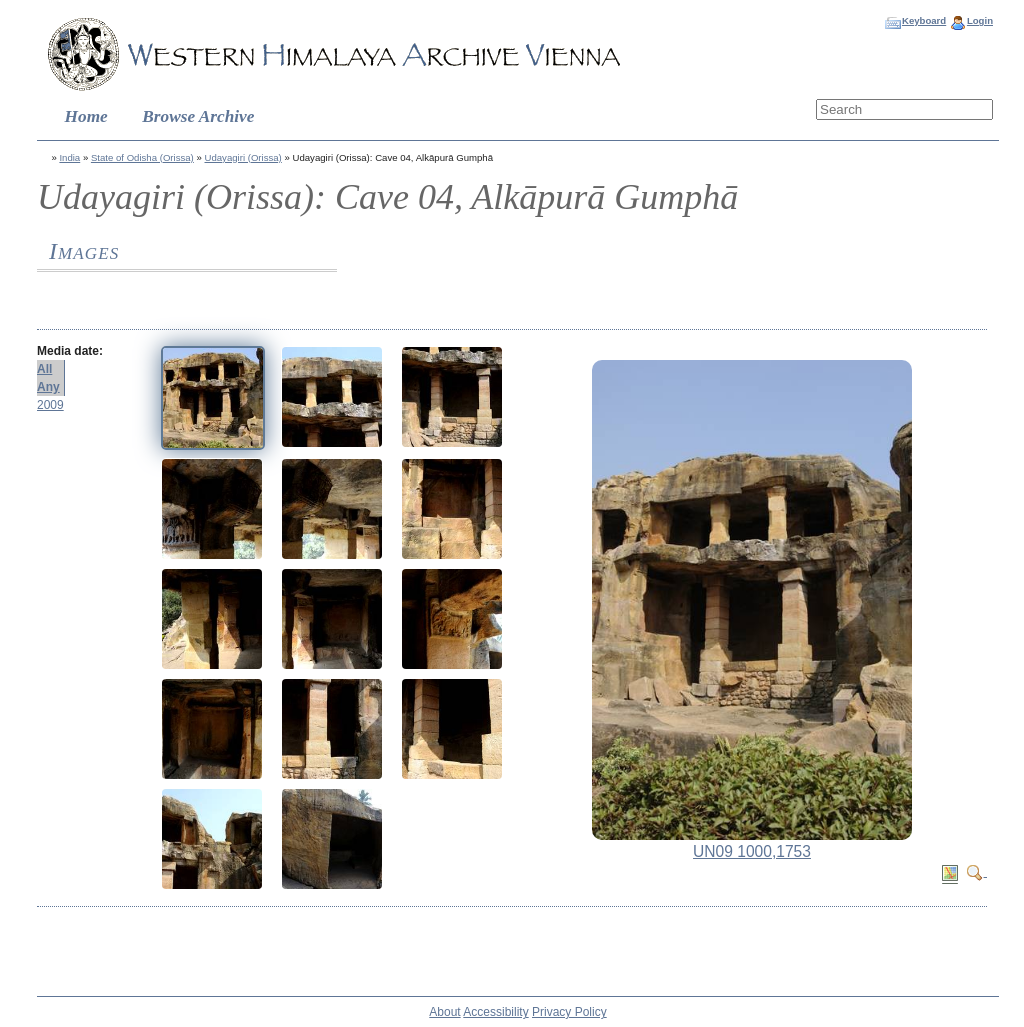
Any (48, 387)
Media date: (70, 351)
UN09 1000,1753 (752, 851)
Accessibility (495, 1012)
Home (86, 116)
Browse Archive (198, 116)
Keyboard (924, 20)
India (69, 157)
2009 (50, 405)
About (444, 1012)
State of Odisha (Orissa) (142, 157)
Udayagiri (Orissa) (243, 157)
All (44, 369)
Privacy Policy (569, 1012)
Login (980, 20)
